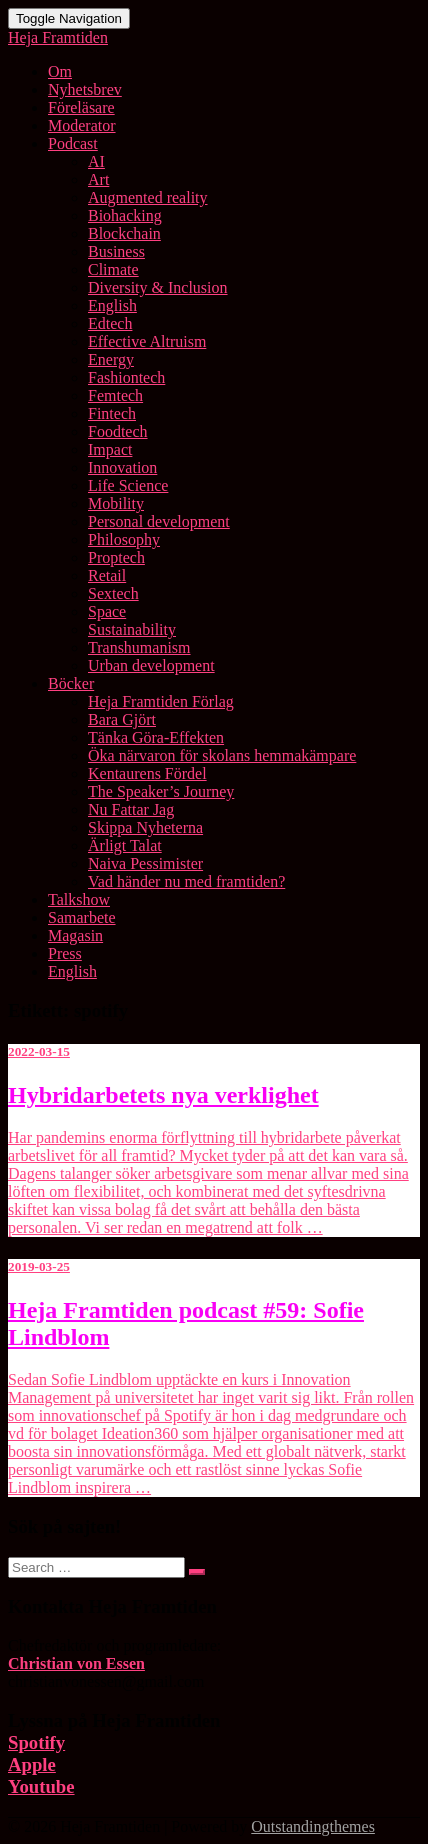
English (112, 305)
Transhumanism (139, 647)
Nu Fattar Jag (131, 809)
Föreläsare (81, 107)
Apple (32, 1764)
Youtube (41, 1786)
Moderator (82, 125)
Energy (111, 359)
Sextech (113, 593)
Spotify (36, 1742)
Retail (107, 575)
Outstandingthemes (313, 1826)
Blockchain (124, 233)
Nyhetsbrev (85, 89)
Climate (113, 269)
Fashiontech (126, 377)
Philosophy (124, 539)
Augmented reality (148, 197)
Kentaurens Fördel (147, 773)
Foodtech (118, 431)
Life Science (128, 485)
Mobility (116, 503)
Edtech (110, 323)
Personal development (159, 521)
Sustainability (132, 629)
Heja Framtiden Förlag (161, 701)
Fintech (112, 413)
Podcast (73, 143)
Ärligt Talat (125, 845)
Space (107, 611)
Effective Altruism (147, 341)
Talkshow (79, 899)
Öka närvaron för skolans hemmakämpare (222, 755)
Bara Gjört (122, 719)
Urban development (151, 665)
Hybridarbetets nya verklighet (163, 1095)
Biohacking (125, 215)
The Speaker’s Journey (161, 791)
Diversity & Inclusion (158, 287)
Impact (110, 449)
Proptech (116, 557)
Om (60, 71)
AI (96, 161)
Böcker (71, 683)
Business (116, 251)
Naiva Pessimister (145, 863)
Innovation (122, 467)
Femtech (115, 395)
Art (98, 179)
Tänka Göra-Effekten (156, 737)
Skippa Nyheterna (145, 827)
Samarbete (82, 917)
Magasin (75, 935)
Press (65, 953)
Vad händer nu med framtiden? (186, 881)
